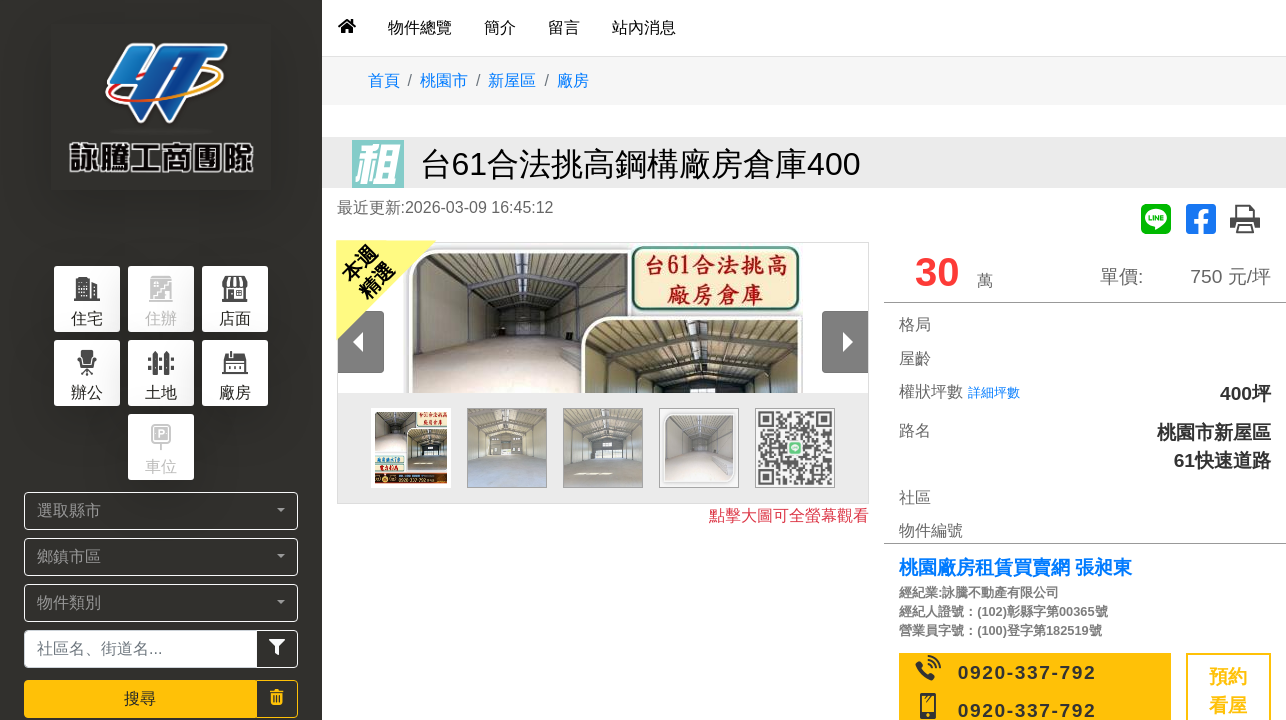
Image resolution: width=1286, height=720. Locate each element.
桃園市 (444, 80)
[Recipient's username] (140, 649)
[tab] (347, 28)
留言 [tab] (564, 27)
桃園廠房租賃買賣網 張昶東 (1015, 567)
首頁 (384, 80)
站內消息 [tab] (644, 27)
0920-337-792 (1027, 672)
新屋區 (512, 80)
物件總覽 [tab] (420, 27)
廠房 (573, 80)
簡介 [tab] (500, 27)
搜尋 (140, 698)
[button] (161, 511)
